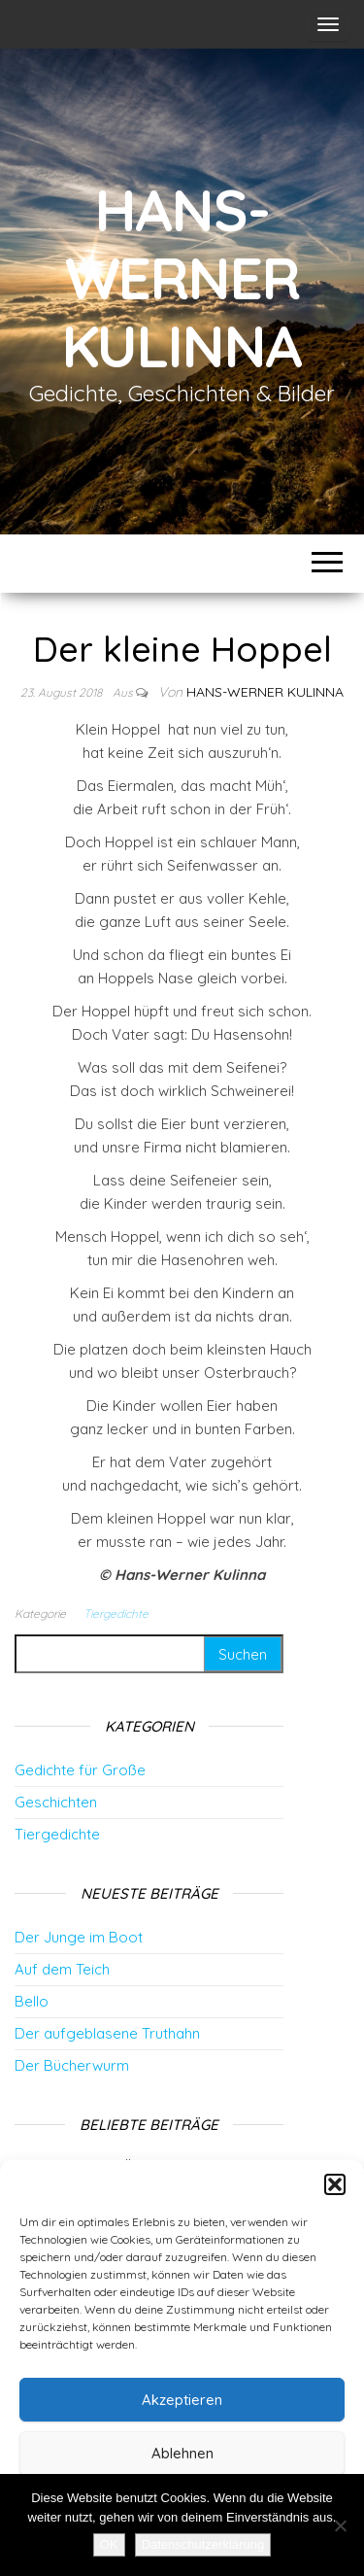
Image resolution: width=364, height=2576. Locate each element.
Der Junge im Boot (79, 1937)
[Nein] (339, 2525)
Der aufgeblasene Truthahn (107, 2033)
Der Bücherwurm (72, 2065)
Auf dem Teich (62, 1969)
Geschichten (56, 1802)
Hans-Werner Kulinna (182, 277)
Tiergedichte (116, 1613)
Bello (32, 2001)
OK (109, 2544)
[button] (335, 2184)
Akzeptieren (182, 2399)
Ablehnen (182, 2453)
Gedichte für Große (80, 1770)
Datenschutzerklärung (203, 2544)
